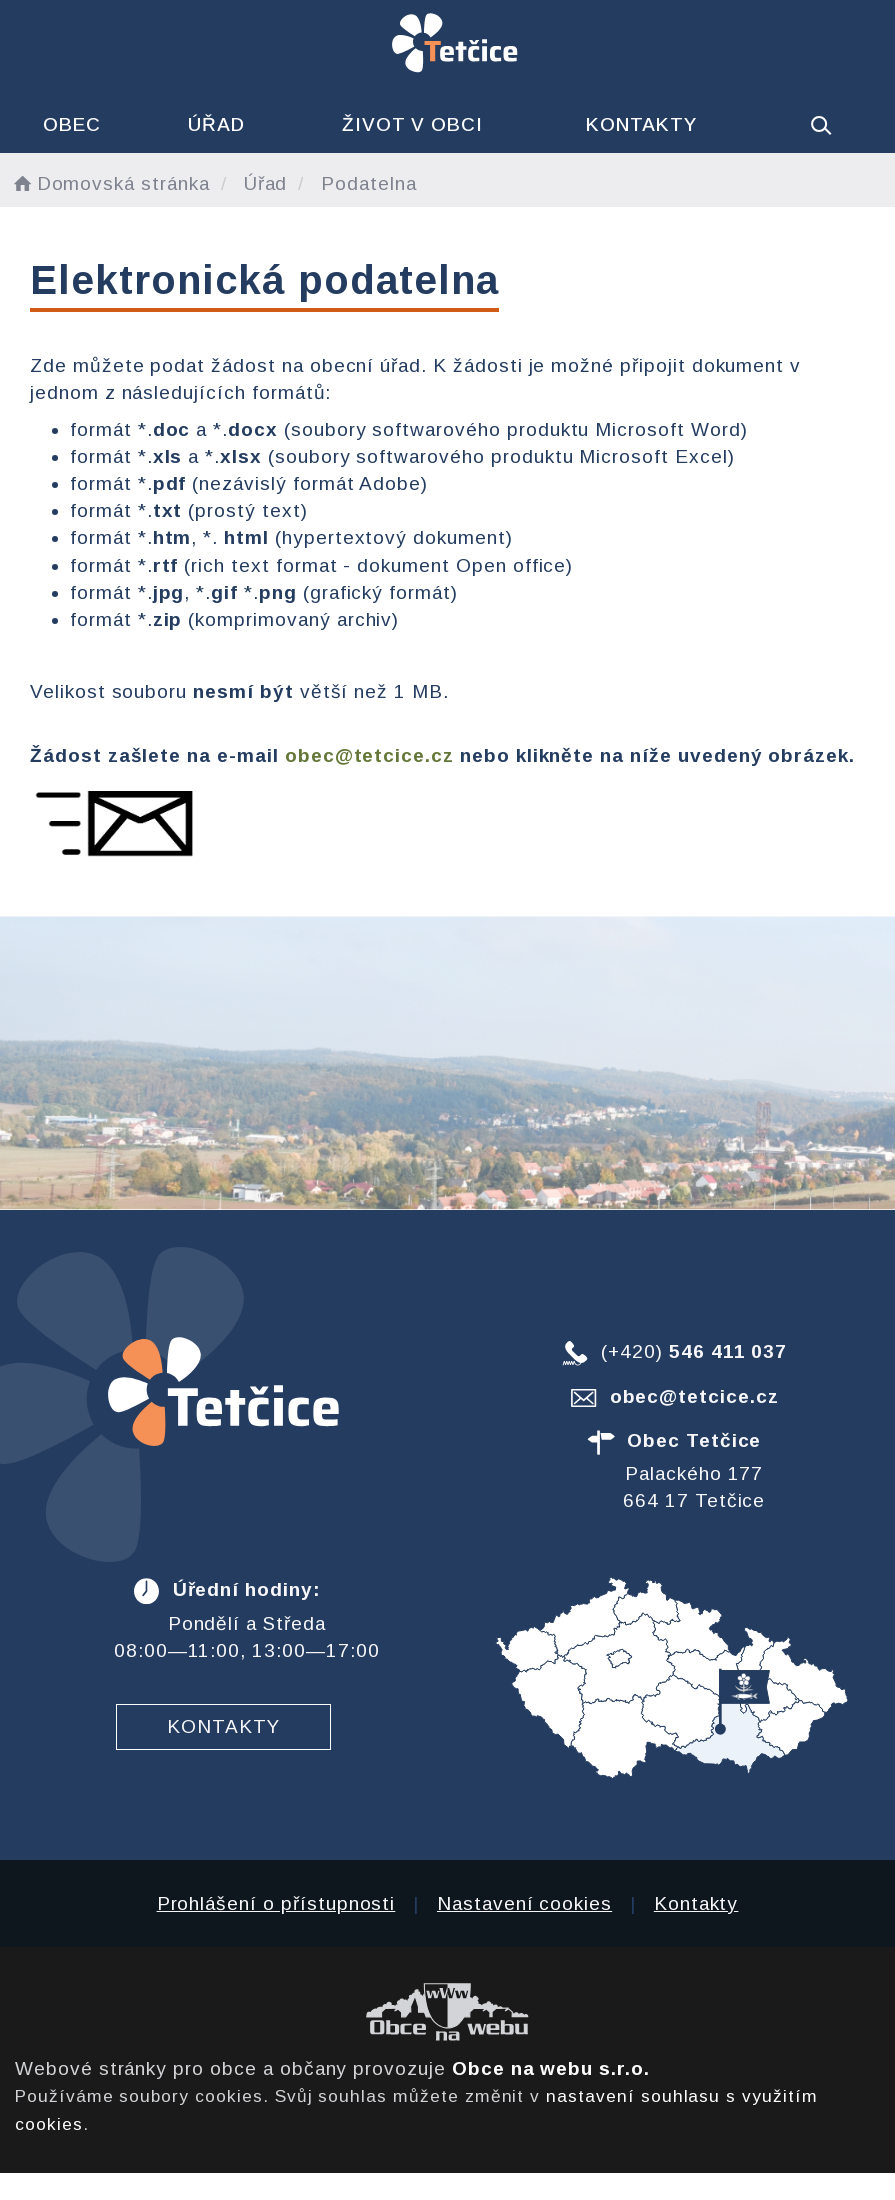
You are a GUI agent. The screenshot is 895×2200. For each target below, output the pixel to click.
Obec (72, 124)
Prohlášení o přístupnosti (276, 1903)
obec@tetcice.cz (369, 755)
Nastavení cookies (524, 1903)
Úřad (216, 124)
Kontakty (642, 124)
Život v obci (412, 124)
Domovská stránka (110, 183)
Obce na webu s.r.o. (551, 2068)
